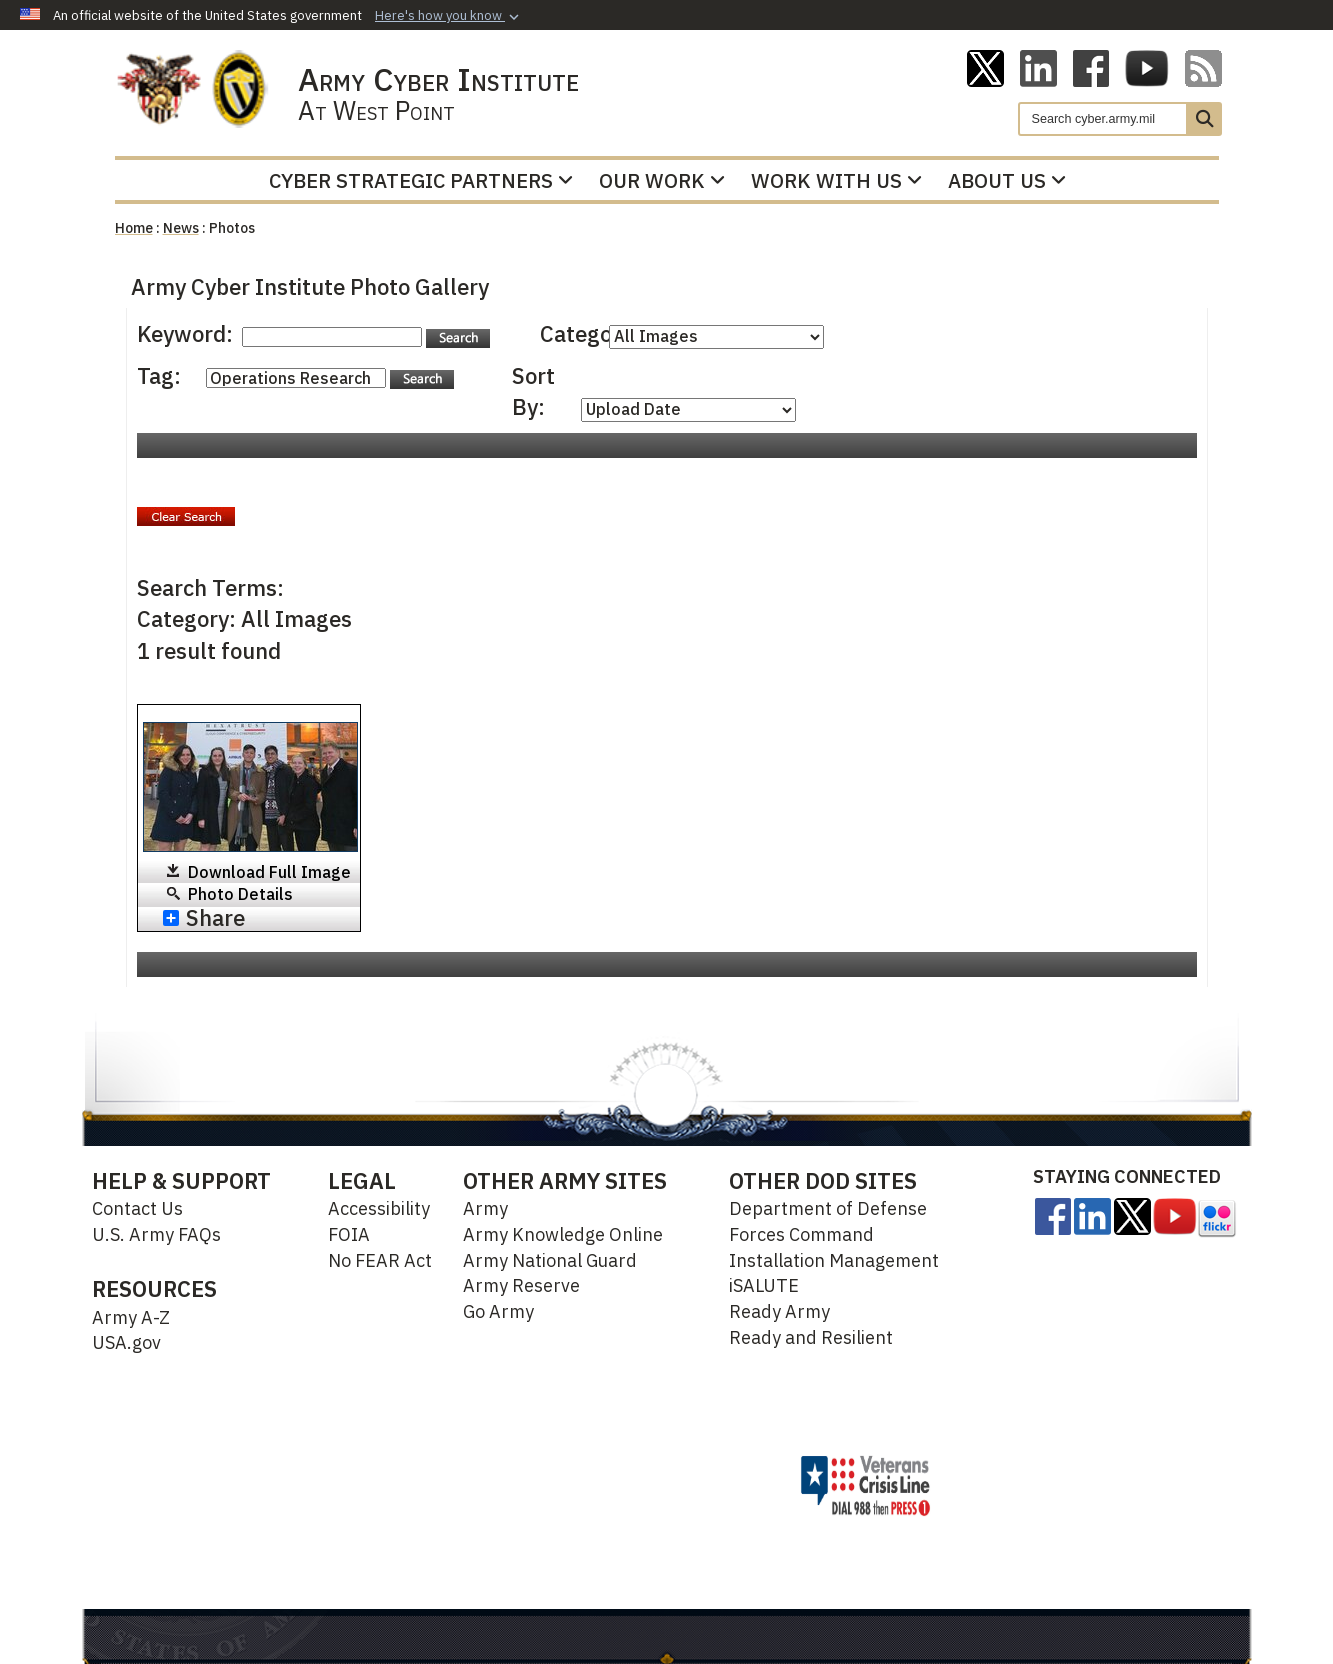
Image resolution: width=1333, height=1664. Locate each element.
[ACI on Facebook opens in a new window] (1091, 67)
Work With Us (836, 180)
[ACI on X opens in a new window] (985, 67)
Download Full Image (269, 872)
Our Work (662, 180)
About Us (1007, 180)
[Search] (1103, 119)
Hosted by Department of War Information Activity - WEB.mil (570, 1485)
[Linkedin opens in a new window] (1038, 67)
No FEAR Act (380, 1260)
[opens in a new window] (1053, 1215)
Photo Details (240, 894)
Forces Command (801, 1234)
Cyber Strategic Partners (421, 180)
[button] (449, 16)
